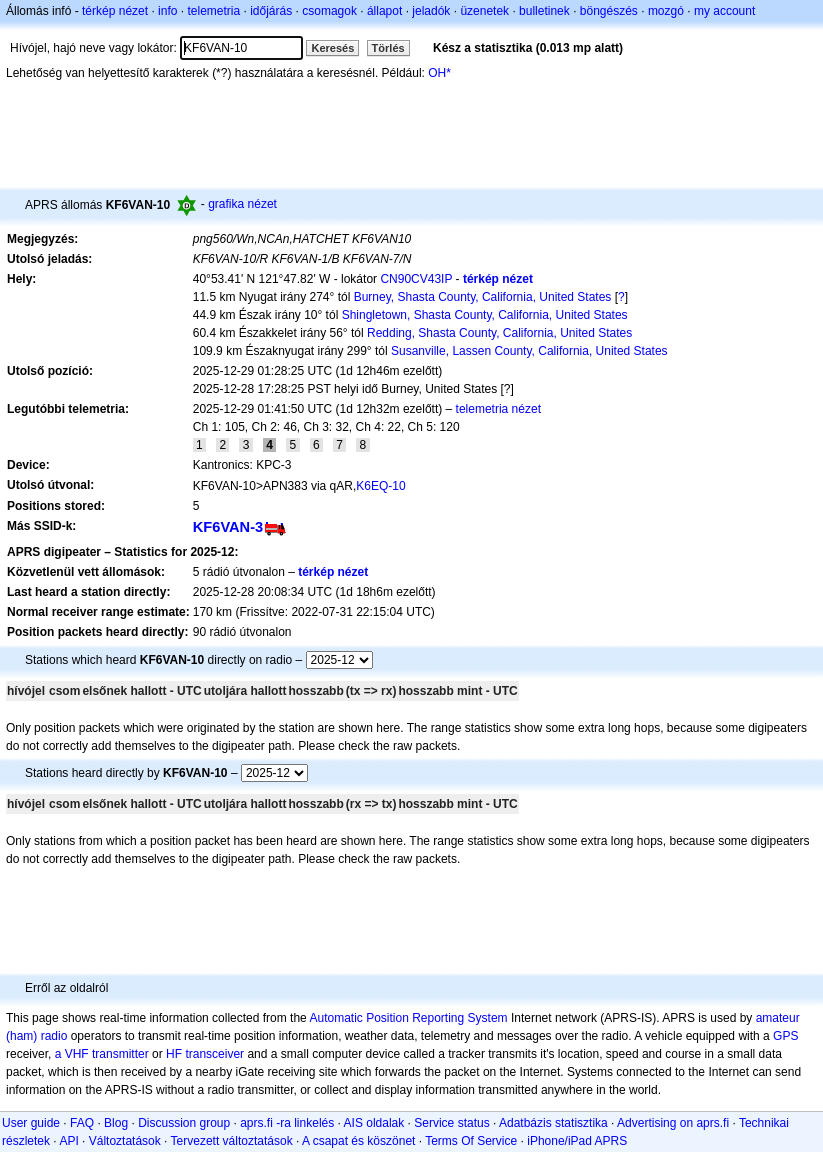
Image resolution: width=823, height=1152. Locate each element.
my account (724, 11)
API (68, 1141)
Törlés (388, 48)
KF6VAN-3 (228, 527)
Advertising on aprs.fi (673, 1123)
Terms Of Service (471, 1141)
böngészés (609, 11)
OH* (439, 73)
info (167, 11)
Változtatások (125, 1141)
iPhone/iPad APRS (577, 1141)
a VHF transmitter (102, 1054)
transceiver (214, 1054)
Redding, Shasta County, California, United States (499, 333)
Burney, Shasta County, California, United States (483, 297)
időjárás (271, 11)
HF (174, 1054)
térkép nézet (115, 11)
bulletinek (544, 11)
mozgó (666, 11)
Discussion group (184, 1123)
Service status (451, 1123)
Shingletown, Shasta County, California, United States (485, 315)
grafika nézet (242, 204)
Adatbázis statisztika (553, 1123)
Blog (116, 1123)
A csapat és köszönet (358, 1141)
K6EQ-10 (380, 486)
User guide (31, 1123)
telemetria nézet (498, 409)
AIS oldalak (374, 1123)
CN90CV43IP (416, 279)
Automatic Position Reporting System (408, 1018)
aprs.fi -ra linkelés (287, 1123)
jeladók (431, 11)
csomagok (329, 11)
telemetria (213, 11)
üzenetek (484, 11)
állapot (384, 11)
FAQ (82, 1123)
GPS (785, 1036)
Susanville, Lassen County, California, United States (529, 351)
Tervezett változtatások (232, 1141)
